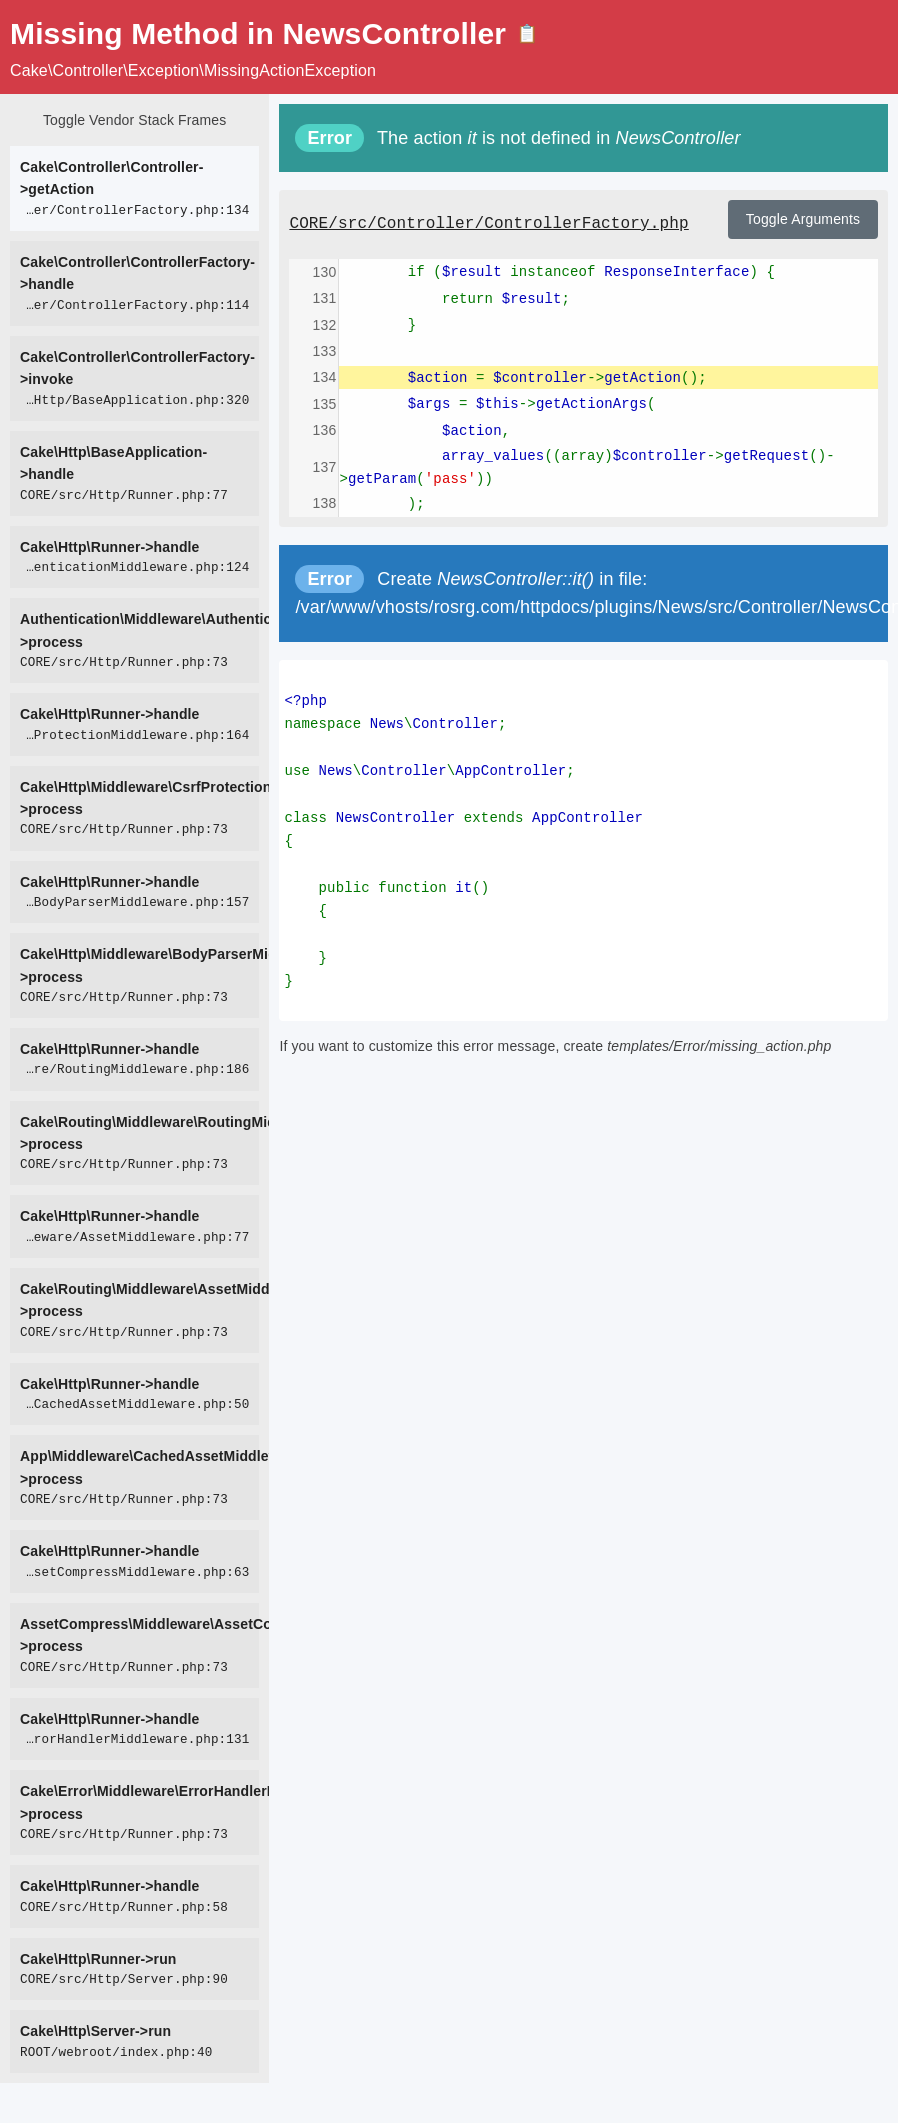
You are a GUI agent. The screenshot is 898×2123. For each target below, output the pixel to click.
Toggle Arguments (803, 219)
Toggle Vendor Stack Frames (134, 120)
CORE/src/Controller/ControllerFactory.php (488, 224)
